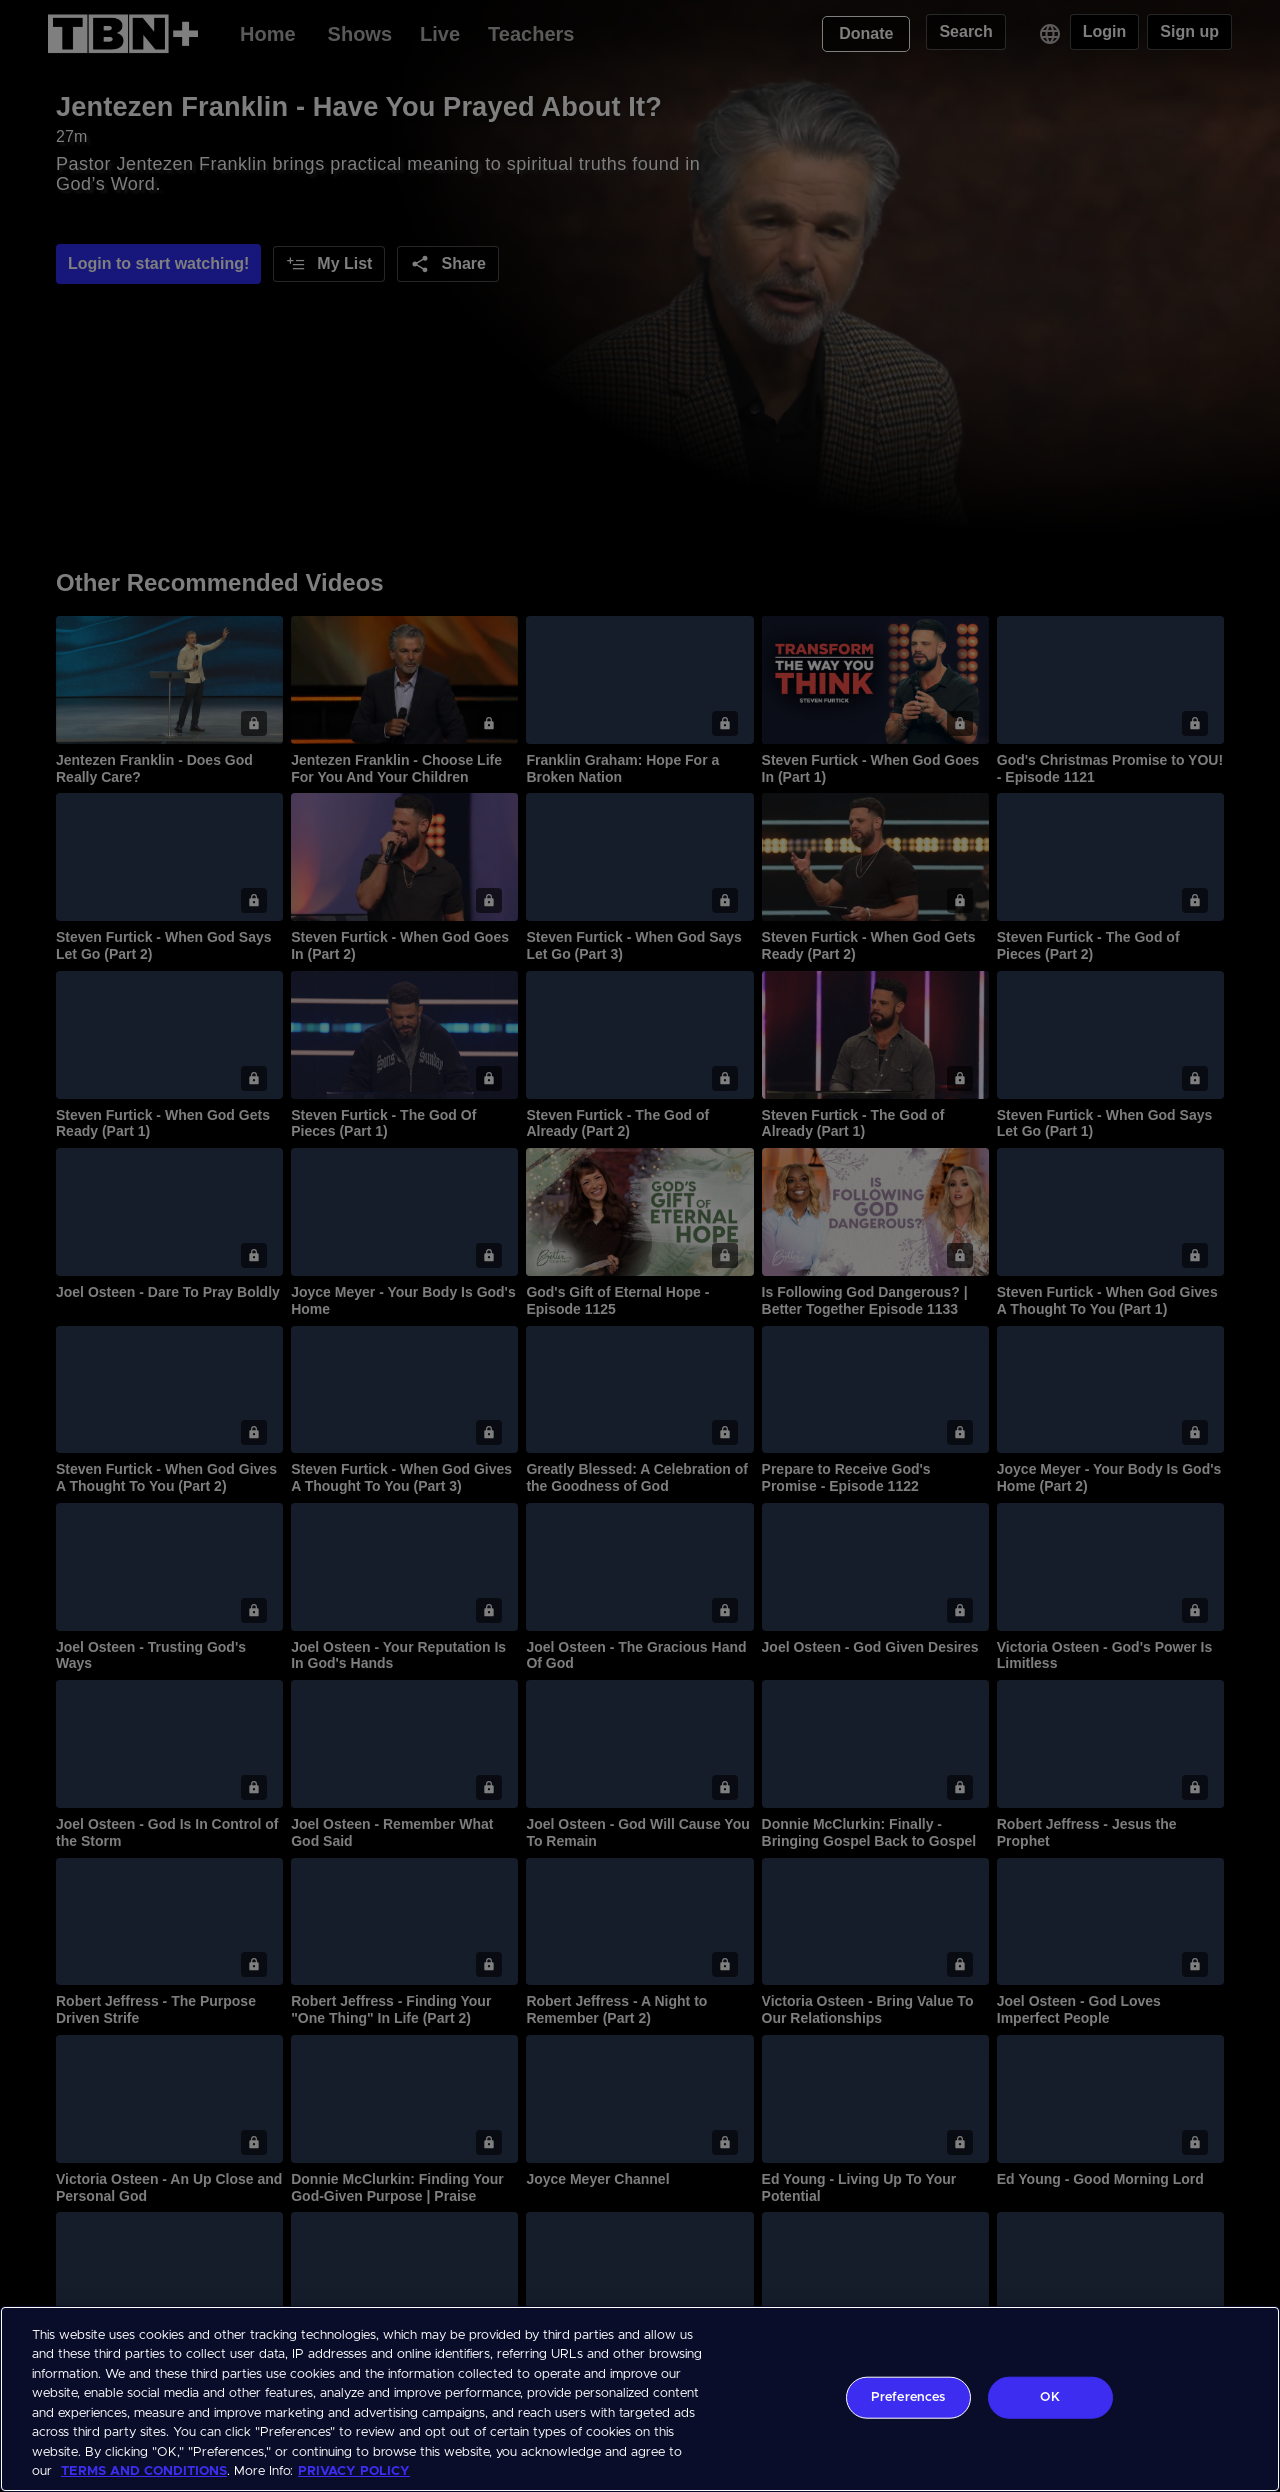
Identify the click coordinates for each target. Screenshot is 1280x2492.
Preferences (908, 2397)
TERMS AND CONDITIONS (144, 2471)
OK (1049, 2397)
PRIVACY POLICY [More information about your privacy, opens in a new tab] (354, 2471)
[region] (640, 2399)
